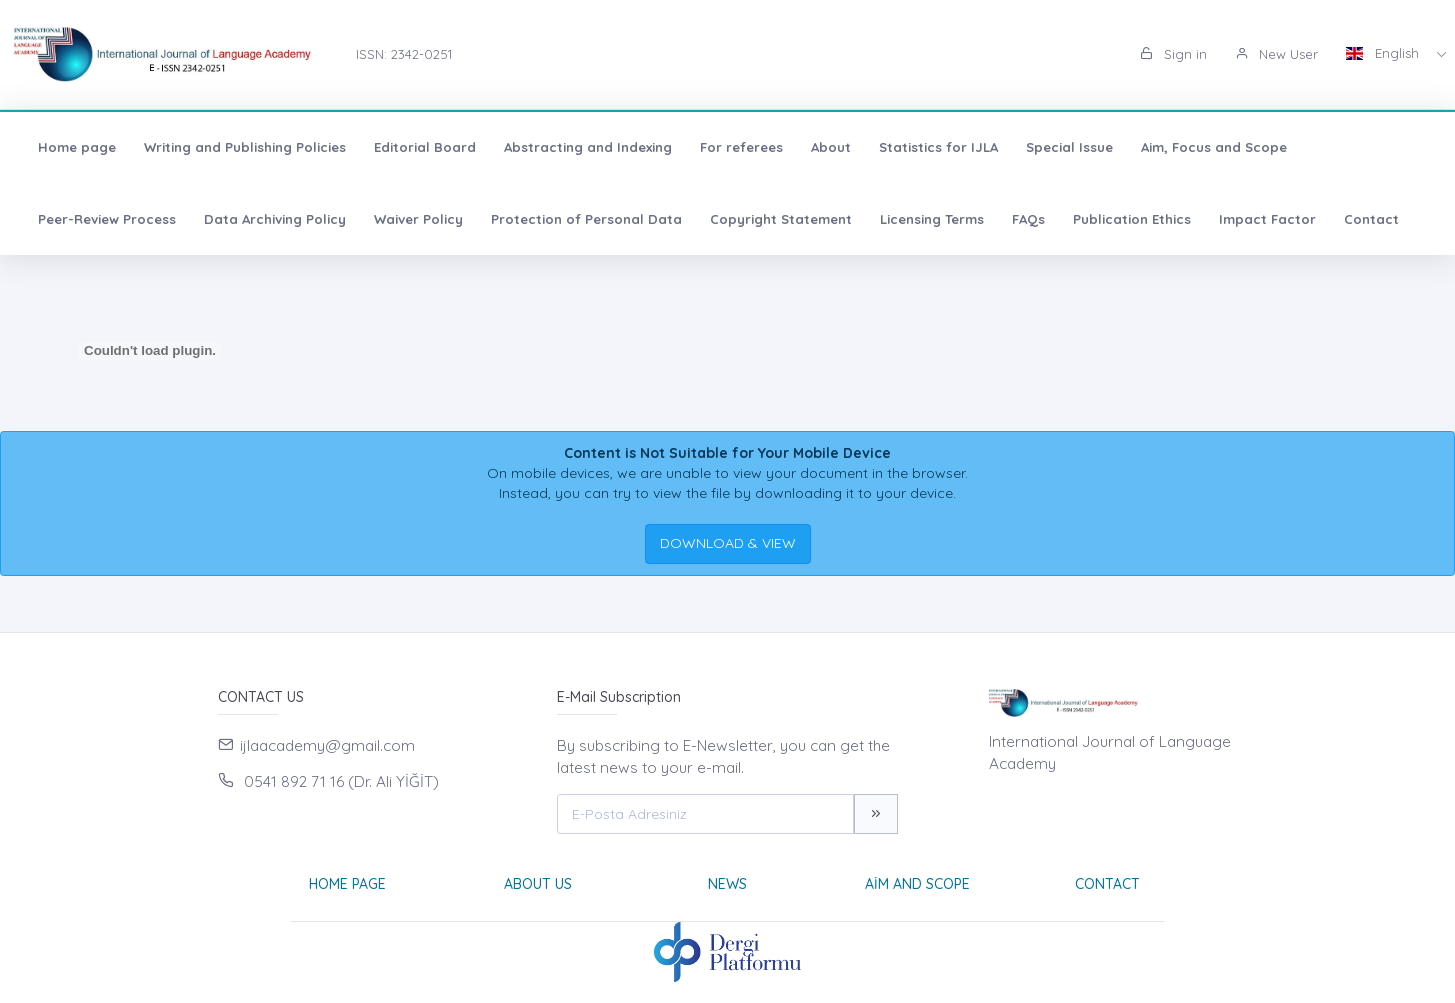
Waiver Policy (418, 219)
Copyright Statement (781, 219)
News (727, 884)
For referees (741, 147)
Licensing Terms (932, 219)
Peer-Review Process (107, 219)
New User (1276, 54)
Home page (77, 147)
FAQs (1028, 219)
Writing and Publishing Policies (245, 147)
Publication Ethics (1132, 219)
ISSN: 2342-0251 (404, 54)
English (1384, 53)
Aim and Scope (917, 884)
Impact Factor (1267, 219)
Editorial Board (425, 147)
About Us (538, 884)
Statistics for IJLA (938, 147)
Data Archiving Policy (275, 219)
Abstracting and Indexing (588, 147)
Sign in (1173, 54)
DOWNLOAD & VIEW (728, 543)
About (831, 147)
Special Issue (1069, 147)
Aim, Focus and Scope (1214, 147)
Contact (1371, 219)
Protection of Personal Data (586, 219)
